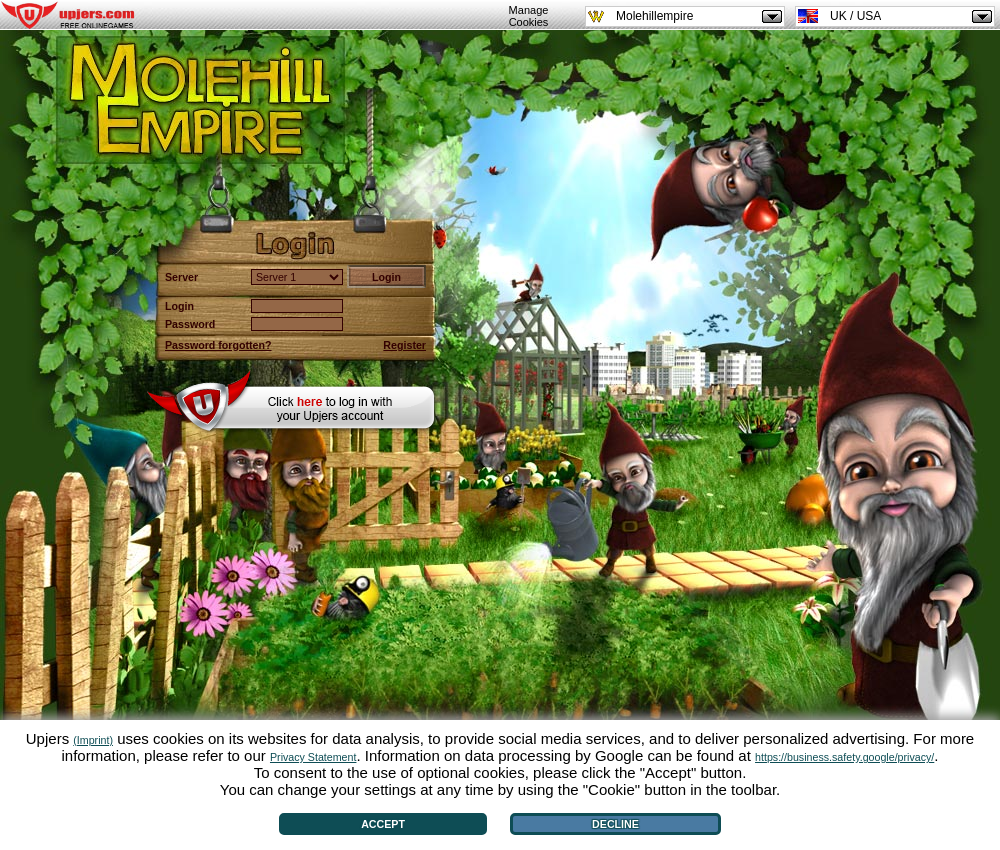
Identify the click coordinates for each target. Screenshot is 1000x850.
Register (404, 345)
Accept (383, 824)
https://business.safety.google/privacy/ (844, 757)
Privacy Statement (313, 757)
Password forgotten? (218, 345)
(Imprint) (93, 740)
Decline (615, 824)
